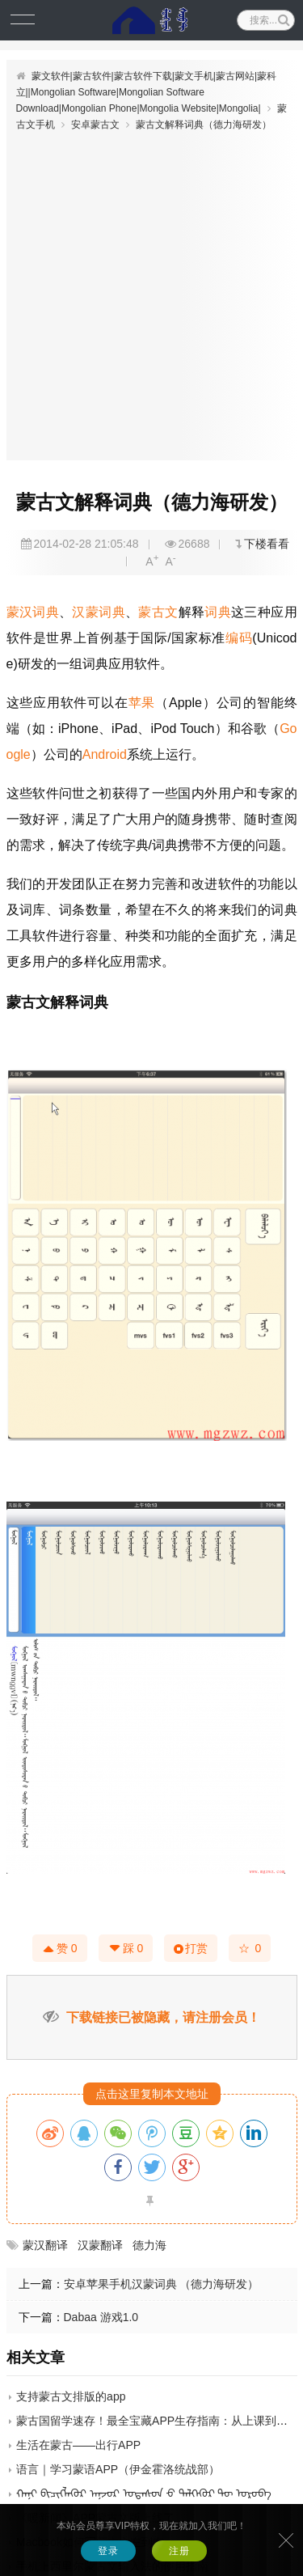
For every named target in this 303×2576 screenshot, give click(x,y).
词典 (217, 612)
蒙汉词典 (33, 612)
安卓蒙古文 (95, 124)
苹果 (142, 703)
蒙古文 (158, 612)
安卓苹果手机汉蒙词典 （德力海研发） (161, 2283)
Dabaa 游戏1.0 (101, 2317)
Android (104, 754)
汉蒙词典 (98, 612)
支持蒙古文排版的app (70, 2396)
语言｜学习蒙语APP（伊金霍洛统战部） (118, 2469)
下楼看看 (266, 543)
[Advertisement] (151, 292)
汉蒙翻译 (100, 2245)
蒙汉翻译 (45, 2245)
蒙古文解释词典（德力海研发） (203, 124)
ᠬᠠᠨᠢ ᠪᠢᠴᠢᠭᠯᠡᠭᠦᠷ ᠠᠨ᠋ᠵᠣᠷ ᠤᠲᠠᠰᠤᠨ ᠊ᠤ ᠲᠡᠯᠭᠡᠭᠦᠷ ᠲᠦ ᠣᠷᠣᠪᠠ (143, 2493)
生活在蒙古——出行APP (78, 2444)
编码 (238, 638)
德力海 (149, 2245)
